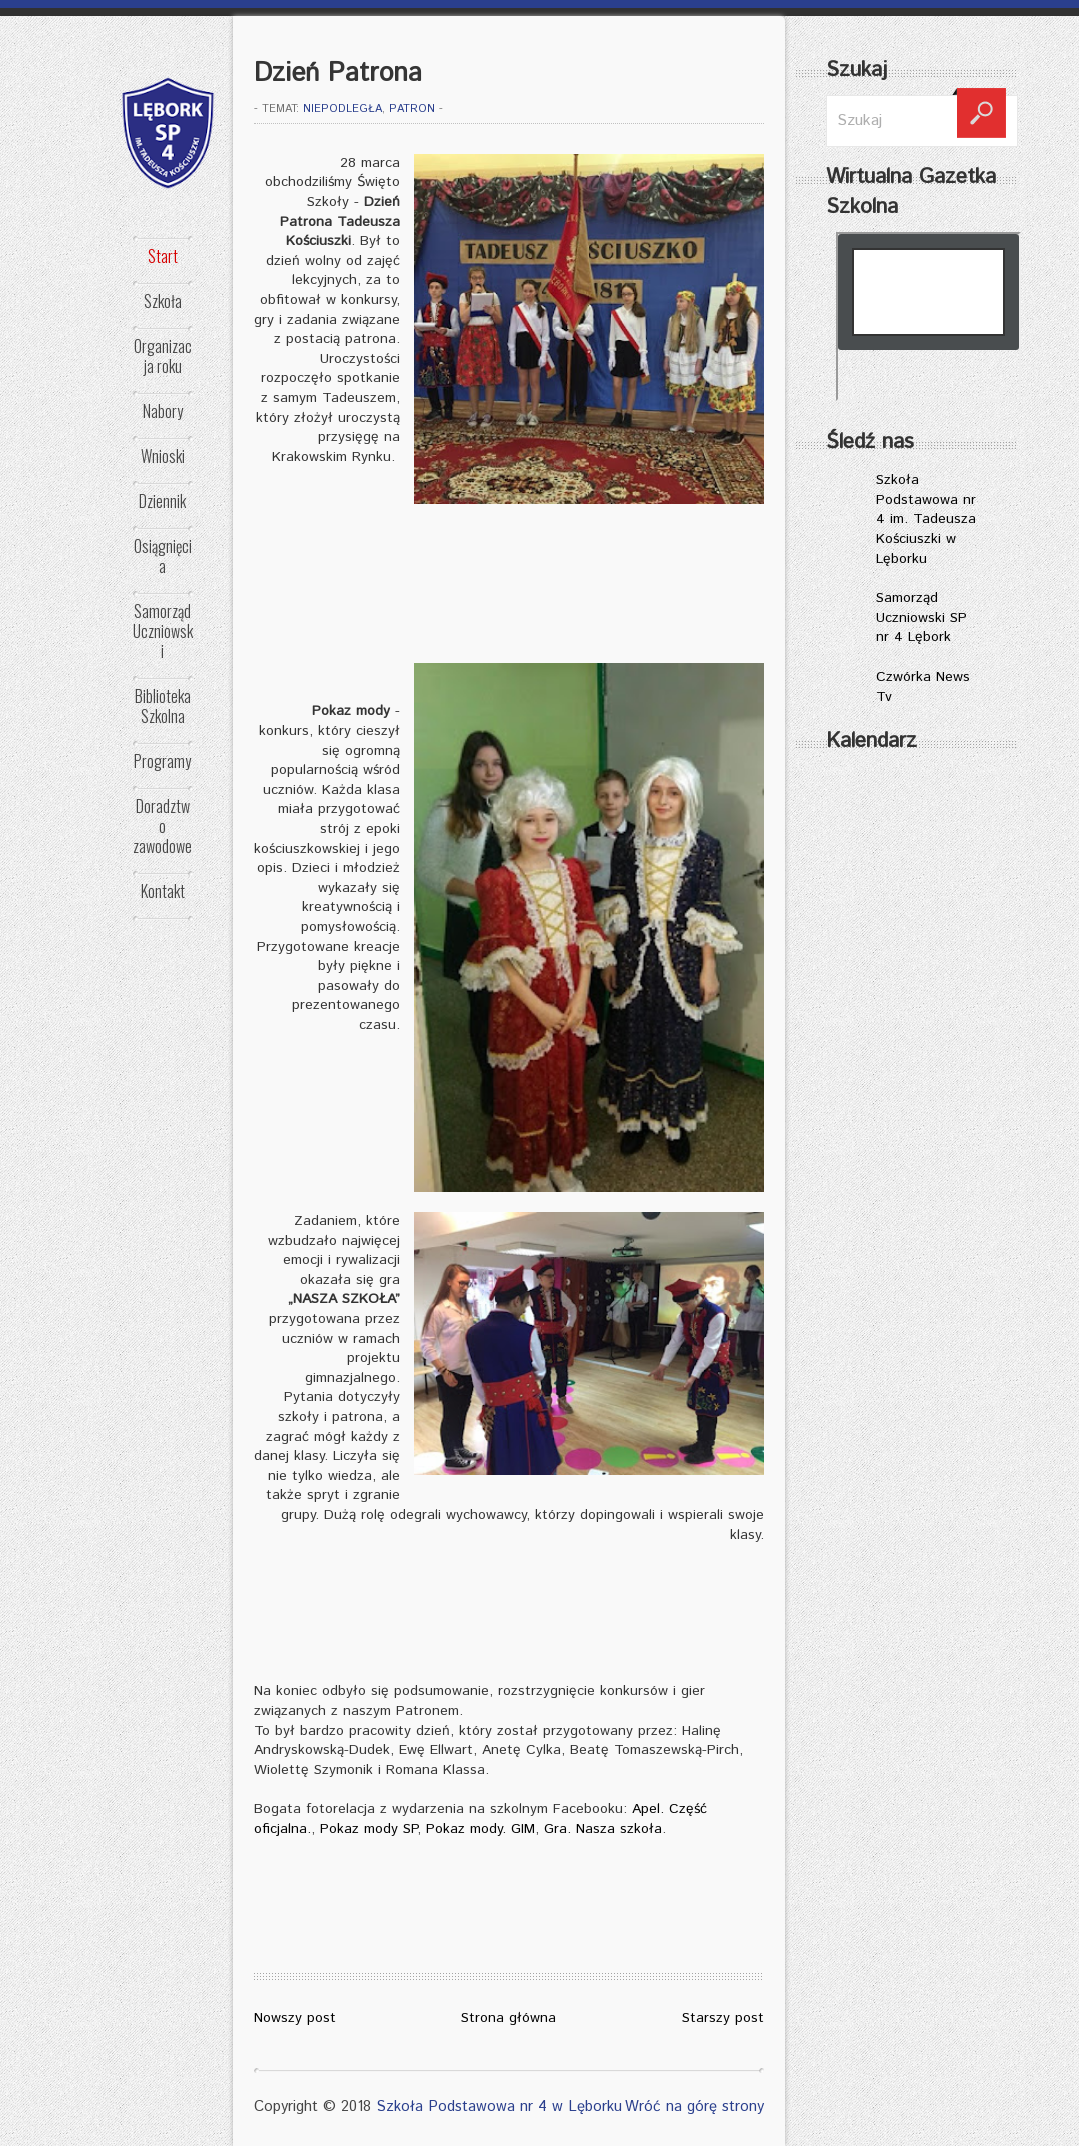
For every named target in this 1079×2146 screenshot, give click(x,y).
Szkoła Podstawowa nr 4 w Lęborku (499, 2106)
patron (412, 109)
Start (163, 256)
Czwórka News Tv (923, 687)
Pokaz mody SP (368, 1829)
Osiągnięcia (163, 556)
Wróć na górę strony (694, 2106)
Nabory (163, 411)
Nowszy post (295, 2018)
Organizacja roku (163, 356)
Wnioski (163, 456)
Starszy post (723, 2018)
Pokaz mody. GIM (480, 1829)
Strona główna (508, 2018)
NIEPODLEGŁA (342, 109)
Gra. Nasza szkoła (603, 1829)
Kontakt (163, 891)
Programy (162, 761)
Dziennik (162, 501)
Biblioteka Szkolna (163, 706)
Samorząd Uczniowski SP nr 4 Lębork (921, 617)
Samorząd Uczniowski (163, 631)
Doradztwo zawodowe (162, 826)
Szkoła (163, 301)
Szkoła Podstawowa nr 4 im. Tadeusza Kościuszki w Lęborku (926, 519)
